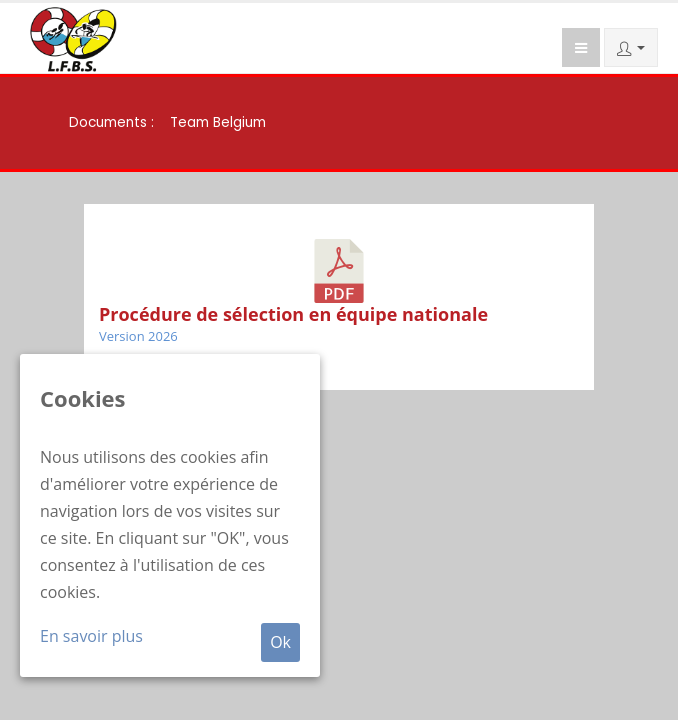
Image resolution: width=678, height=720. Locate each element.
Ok (280, 642)
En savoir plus (91, 636)
